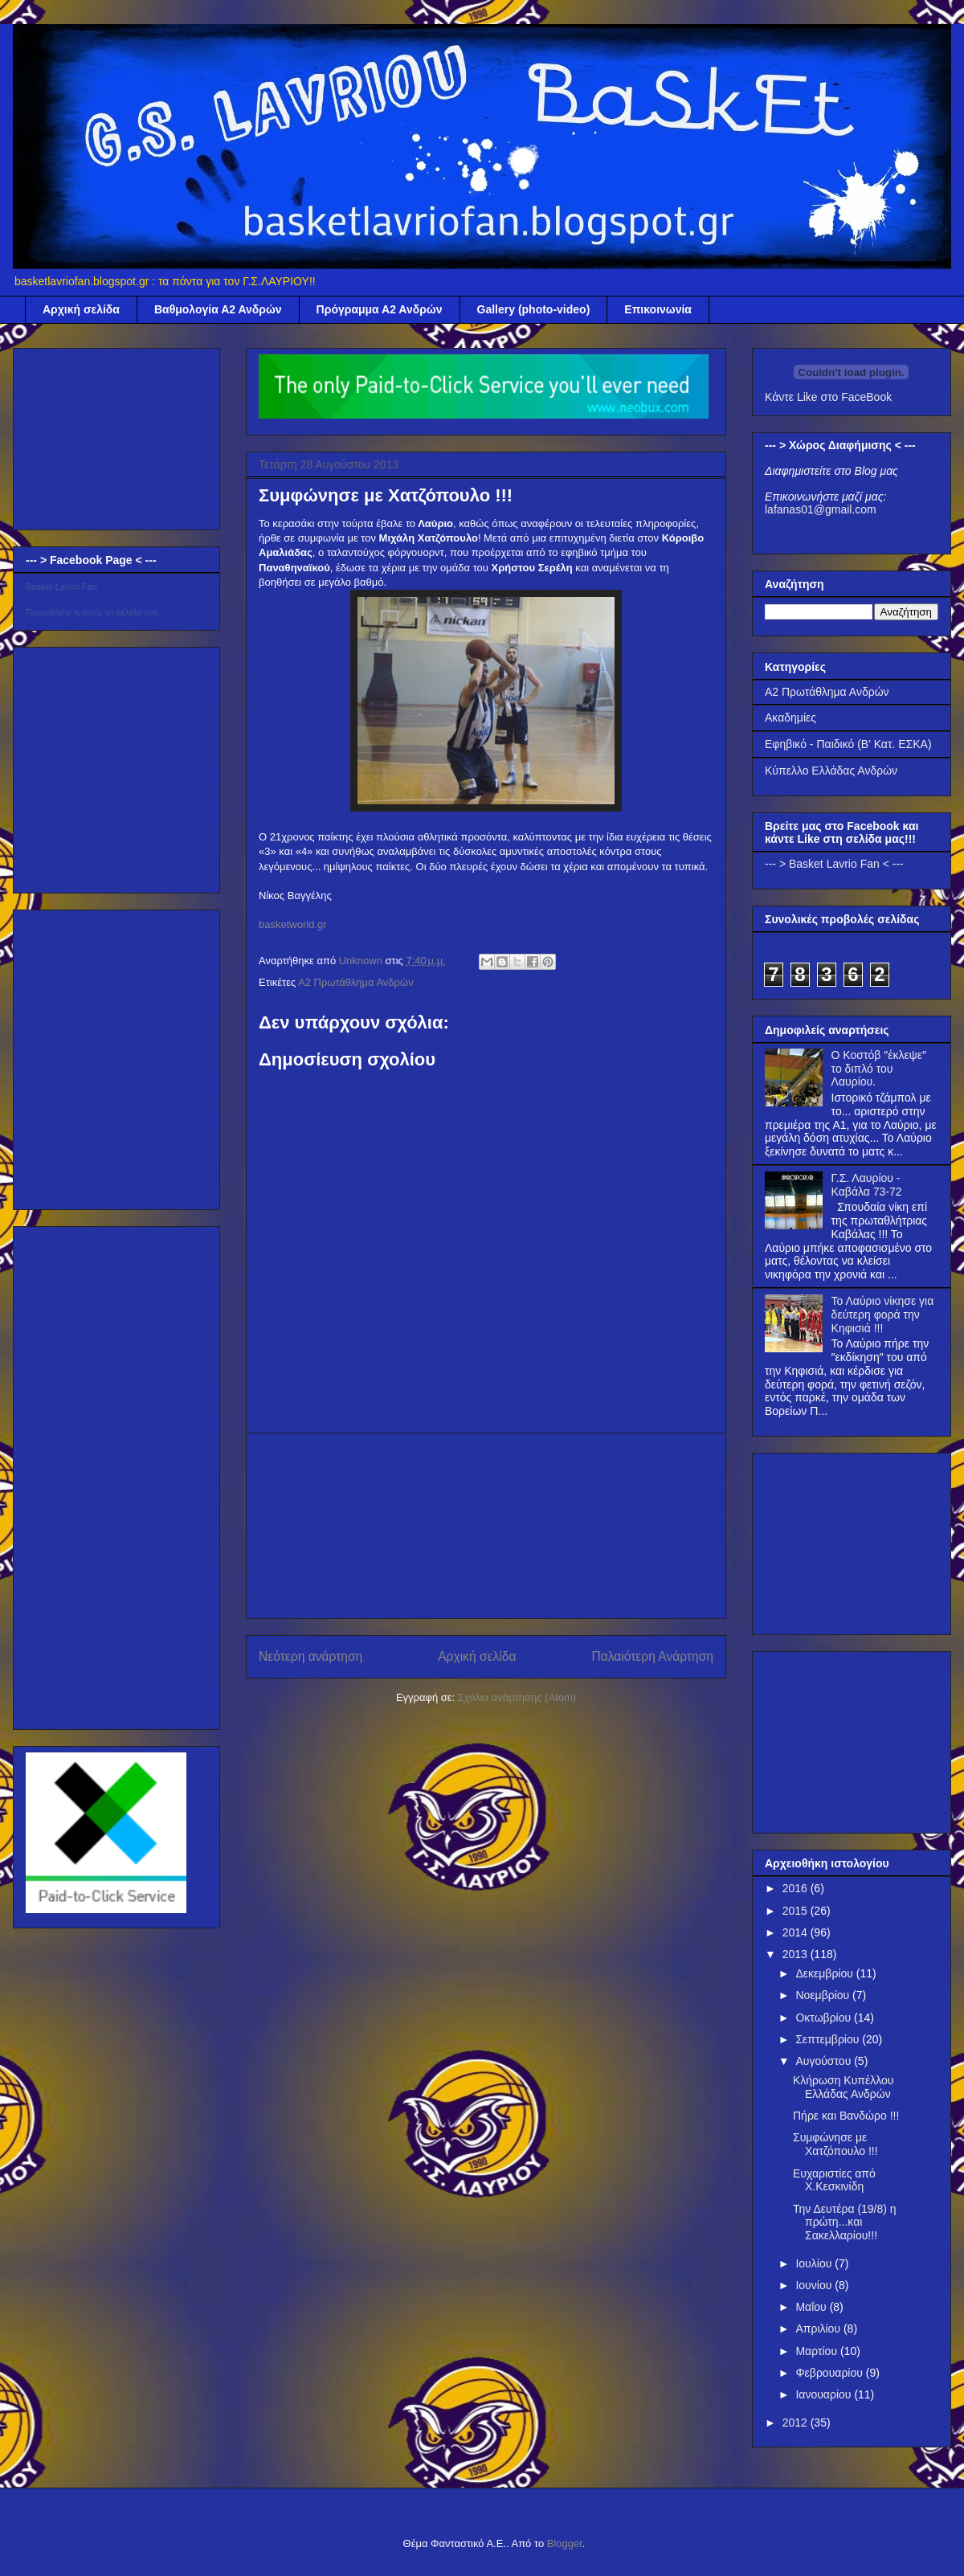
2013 (796, 1954)
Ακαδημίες (790, 717)
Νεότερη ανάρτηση (310, 1656)
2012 (796, 2422)
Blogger (564, 2543)
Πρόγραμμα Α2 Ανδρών (380, 309)
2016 (796, 1888)
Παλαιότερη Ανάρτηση (652, 1656)
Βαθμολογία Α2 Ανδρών (218, 309)
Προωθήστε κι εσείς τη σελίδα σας (92, 612)
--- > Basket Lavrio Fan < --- (834, 863)
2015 (796, 1910)
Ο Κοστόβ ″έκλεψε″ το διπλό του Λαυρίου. (878, 1069)
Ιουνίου (815, 2285)
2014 (796, 1932)
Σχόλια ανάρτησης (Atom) (517, 1697)
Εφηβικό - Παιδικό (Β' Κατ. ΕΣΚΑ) (848, 744)
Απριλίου (819, 2328)
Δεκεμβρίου (825, 1973)
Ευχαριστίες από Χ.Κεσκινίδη (834, 2180)
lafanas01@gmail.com (820, 509)
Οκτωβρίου (824, 2017)
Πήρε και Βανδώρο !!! (846, 2115)
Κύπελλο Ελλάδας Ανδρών (831, 770)
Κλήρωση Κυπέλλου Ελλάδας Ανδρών (843, 2087)
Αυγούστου (824, 2061)
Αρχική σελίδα (81, 309)
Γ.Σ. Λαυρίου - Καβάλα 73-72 (866, 1184)
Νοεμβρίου (823, 1995)
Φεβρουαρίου (830, 2372)
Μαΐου (812, 2306)
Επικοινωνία (658, 309)
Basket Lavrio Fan (61, 586)
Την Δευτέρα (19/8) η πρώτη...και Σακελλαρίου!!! (845, 2222)
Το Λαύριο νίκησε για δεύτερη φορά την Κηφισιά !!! (882, 1314)
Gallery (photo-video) (533, 309)
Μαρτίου (817, 2351)
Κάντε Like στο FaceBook (828, 396)
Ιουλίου (815, 2263)
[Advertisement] (486, 1525)
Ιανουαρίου (824, 2394)
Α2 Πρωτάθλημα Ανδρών (356, 982)
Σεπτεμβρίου (828, 2039)
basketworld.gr (293, 924)
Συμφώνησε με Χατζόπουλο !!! (835, 2144)
